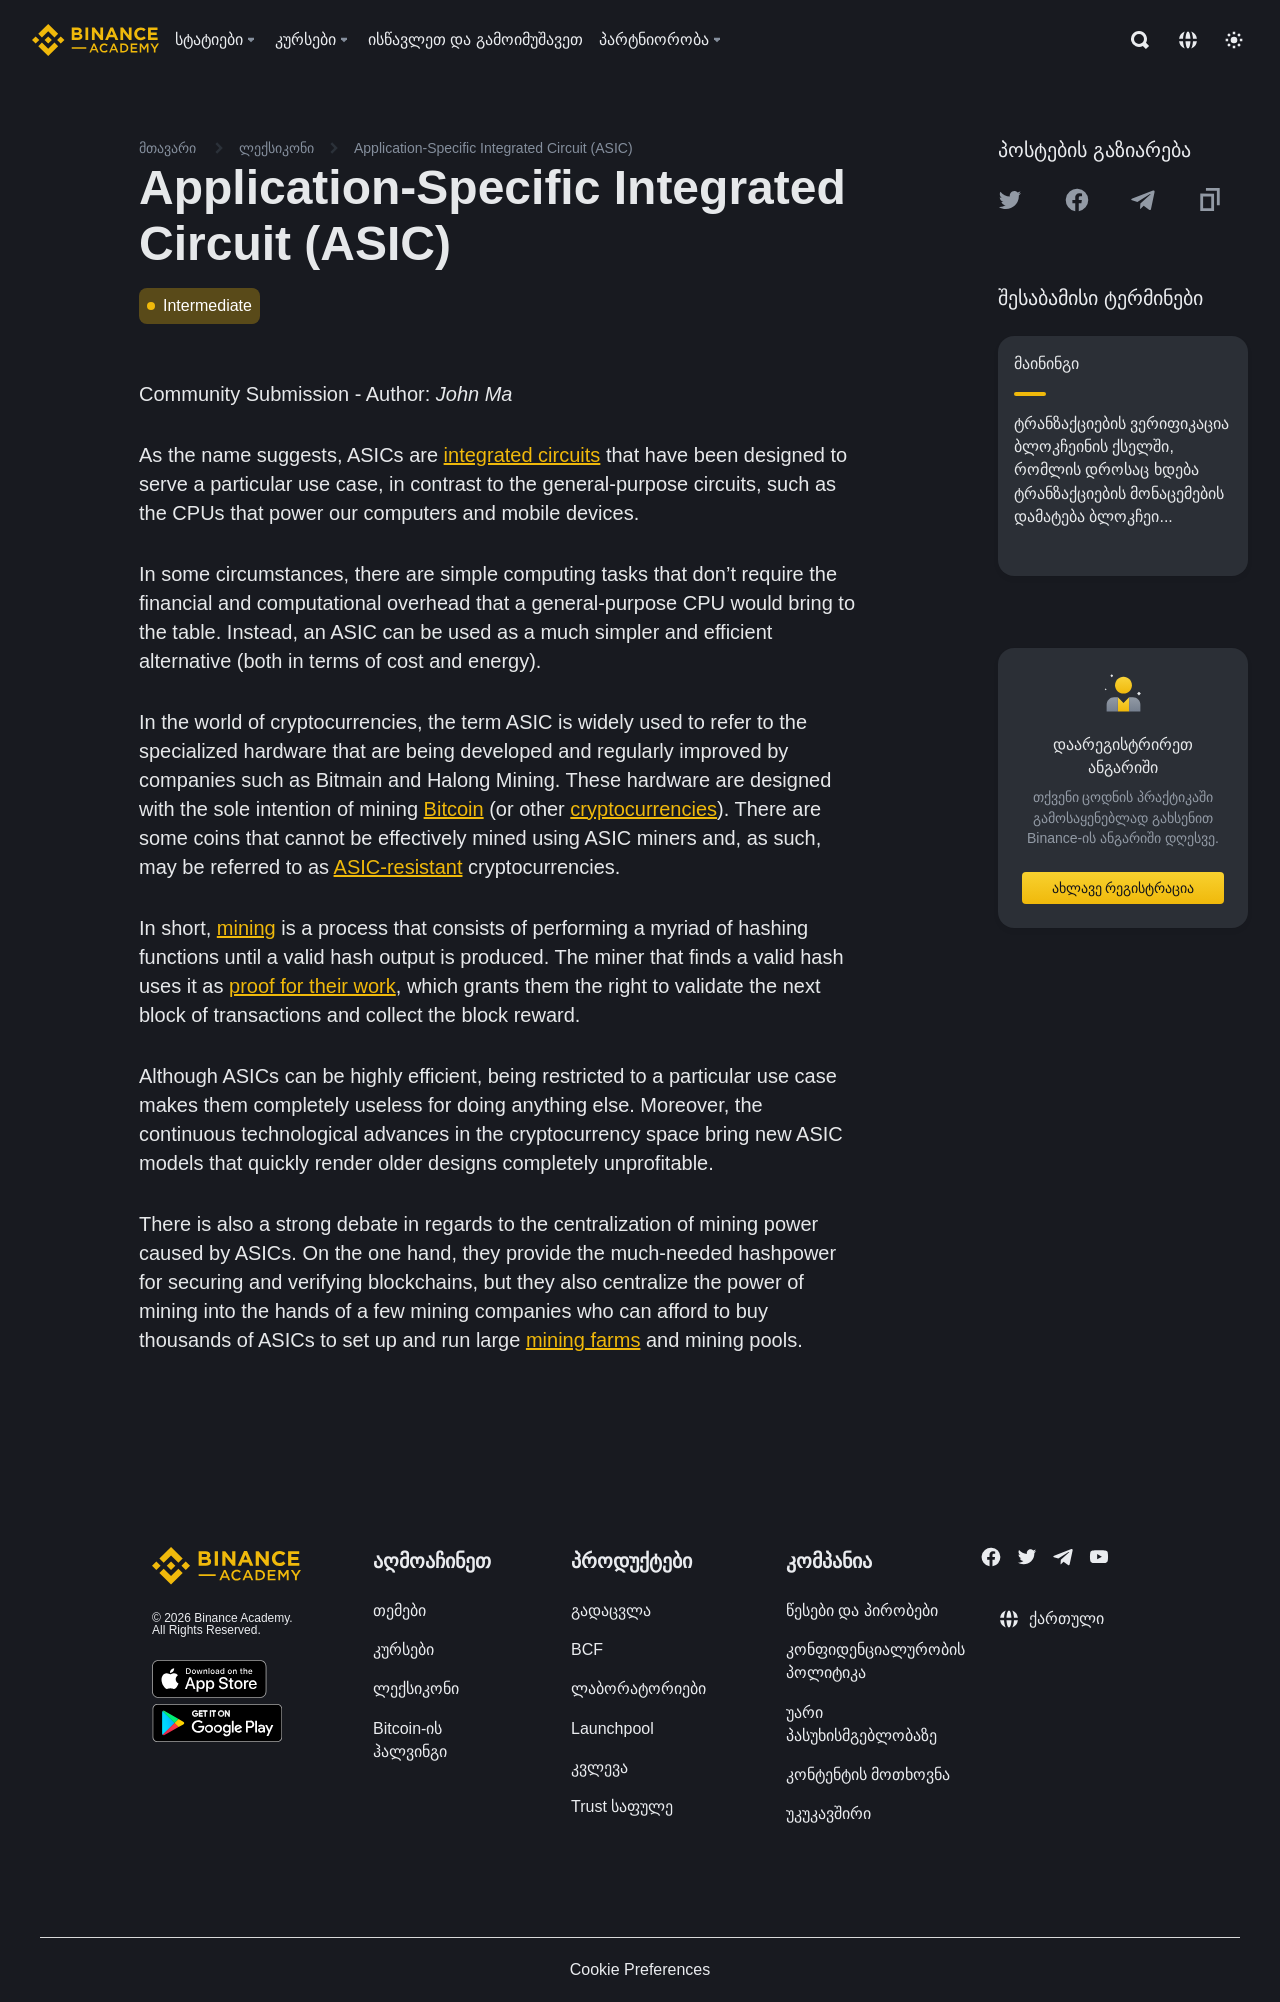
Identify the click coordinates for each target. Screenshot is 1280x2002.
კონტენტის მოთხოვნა (868, 1774)
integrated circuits (522, 455)
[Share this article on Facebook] (1077, 200)
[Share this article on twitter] (1010, 200)
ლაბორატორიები (638, 1688)
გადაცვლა (611, 1610)
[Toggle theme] (1234, 40)
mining (246, 928)
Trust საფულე (622, 1806)
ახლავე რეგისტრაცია (1123, 888)
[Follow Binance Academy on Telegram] (1063, 1557)
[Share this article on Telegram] (1143, 200)
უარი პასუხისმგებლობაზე (861, 1724)
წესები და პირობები (862, 1610)
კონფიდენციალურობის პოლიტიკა (875, 1661)
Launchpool (612, 1728)
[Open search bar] (1134, 40)
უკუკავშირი (828, 1813)
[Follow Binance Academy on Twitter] (1027, 1557)
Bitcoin (454, 809)
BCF (587, 1649)
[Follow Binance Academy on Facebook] (991, 1557)
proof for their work (312, 986)
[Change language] (1188, 40)
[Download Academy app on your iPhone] (209, 1682)
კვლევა (599, 1767)
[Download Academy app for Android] (217, 1726)
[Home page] (95, 40)
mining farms (583, 1340)
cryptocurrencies (643, 809)
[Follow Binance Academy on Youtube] (1099, 1556)
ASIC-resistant (398, 867)
